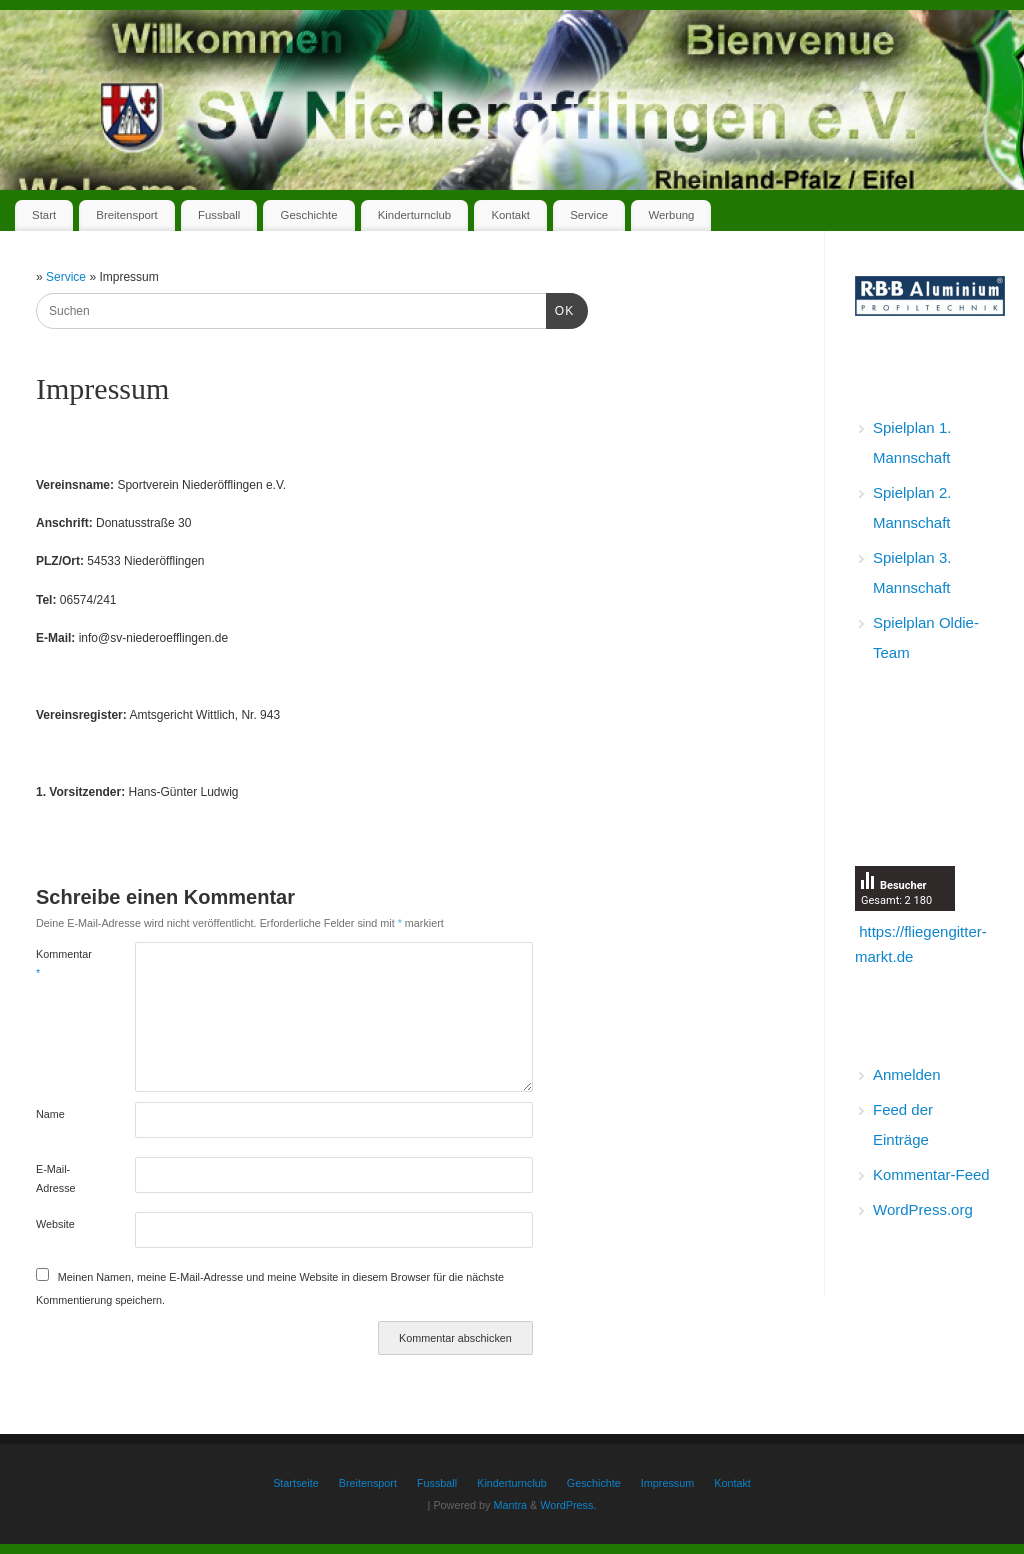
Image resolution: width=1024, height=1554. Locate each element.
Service (589, 215)
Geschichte (309, 215)
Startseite (296, 1483)
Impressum (667, 1483)
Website (55, 1224)
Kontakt (510, 215)
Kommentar (61, 963)
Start (44, 215)
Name (50, 1114)
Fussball (219, 215)
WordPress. (568, 1505)
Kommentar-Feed (931, 1174)
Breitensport (126, 215)
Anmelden (907, 1074)
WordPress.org (923, 1209)
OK (560, 309)
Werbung (671, 215)
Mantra (510, 1505)
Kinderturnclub (414, 215)
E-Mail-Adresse (56, 1178)
